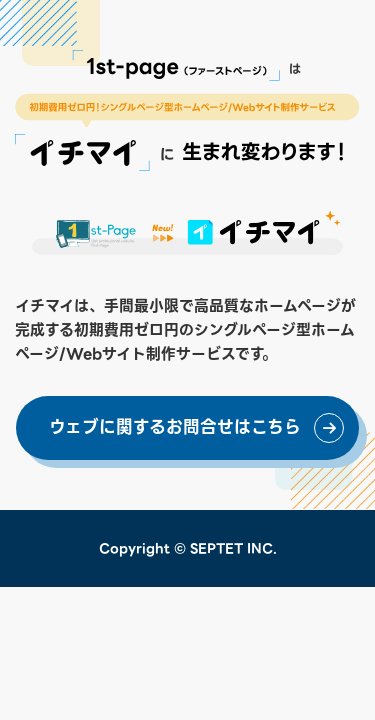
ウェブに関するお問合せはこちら (175, 427)
